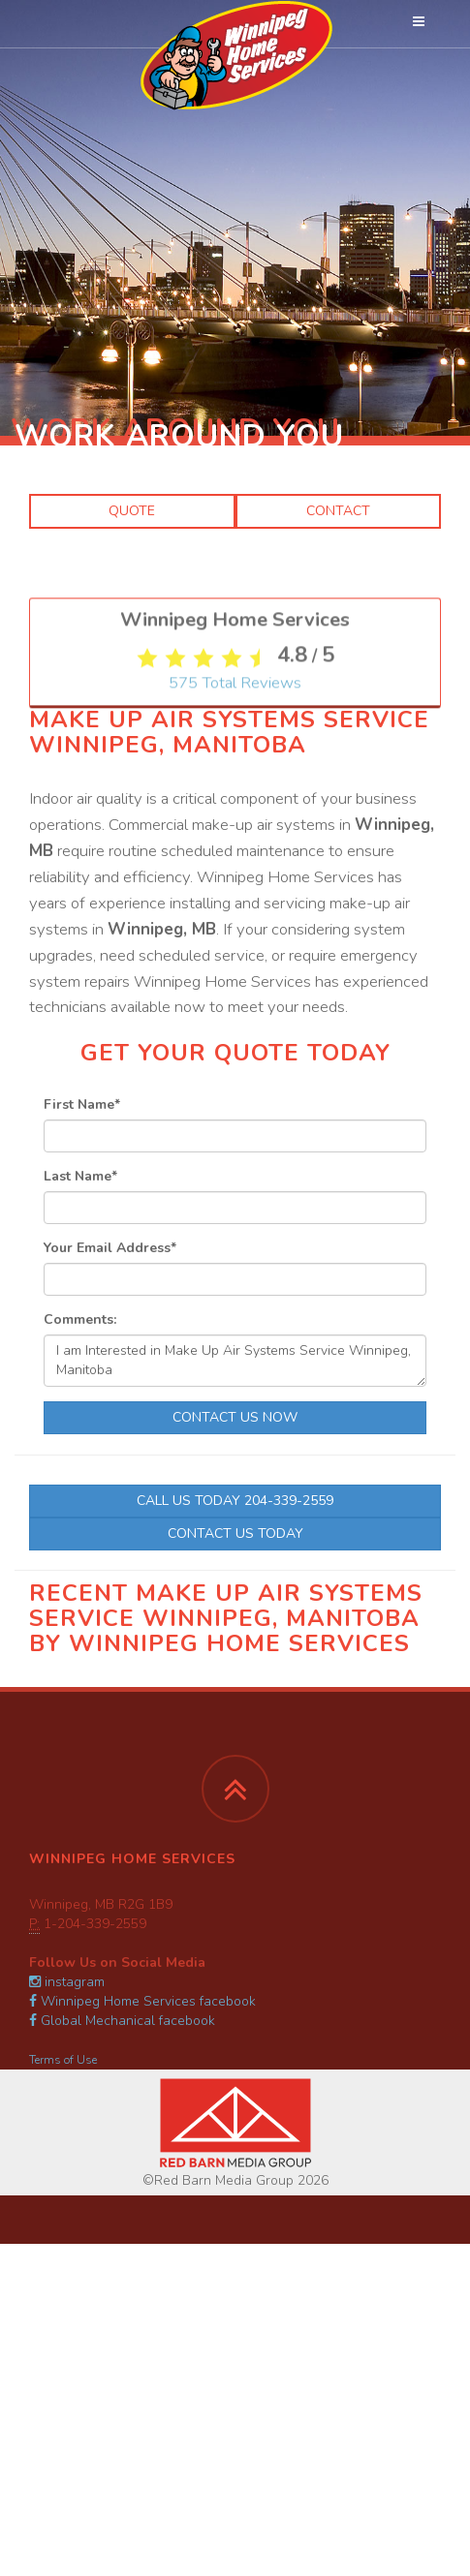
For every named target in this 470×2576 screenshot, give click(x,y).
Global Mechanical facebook (122, 2020)
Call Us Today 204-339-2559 (235, 1500)
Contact (338, 511)
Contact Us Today (235, 1533)
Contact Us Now (235, 1417)
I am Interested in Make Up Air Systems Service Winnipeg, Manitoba (235, 1360)
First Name (82, 1104)
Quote (132, 511)
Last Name (80, 1176)
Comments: (80, 1319)
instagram (67, 1982)
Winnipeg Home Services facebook (142, 2001)
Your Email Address (110, 1248)
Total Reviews (235, 921)
